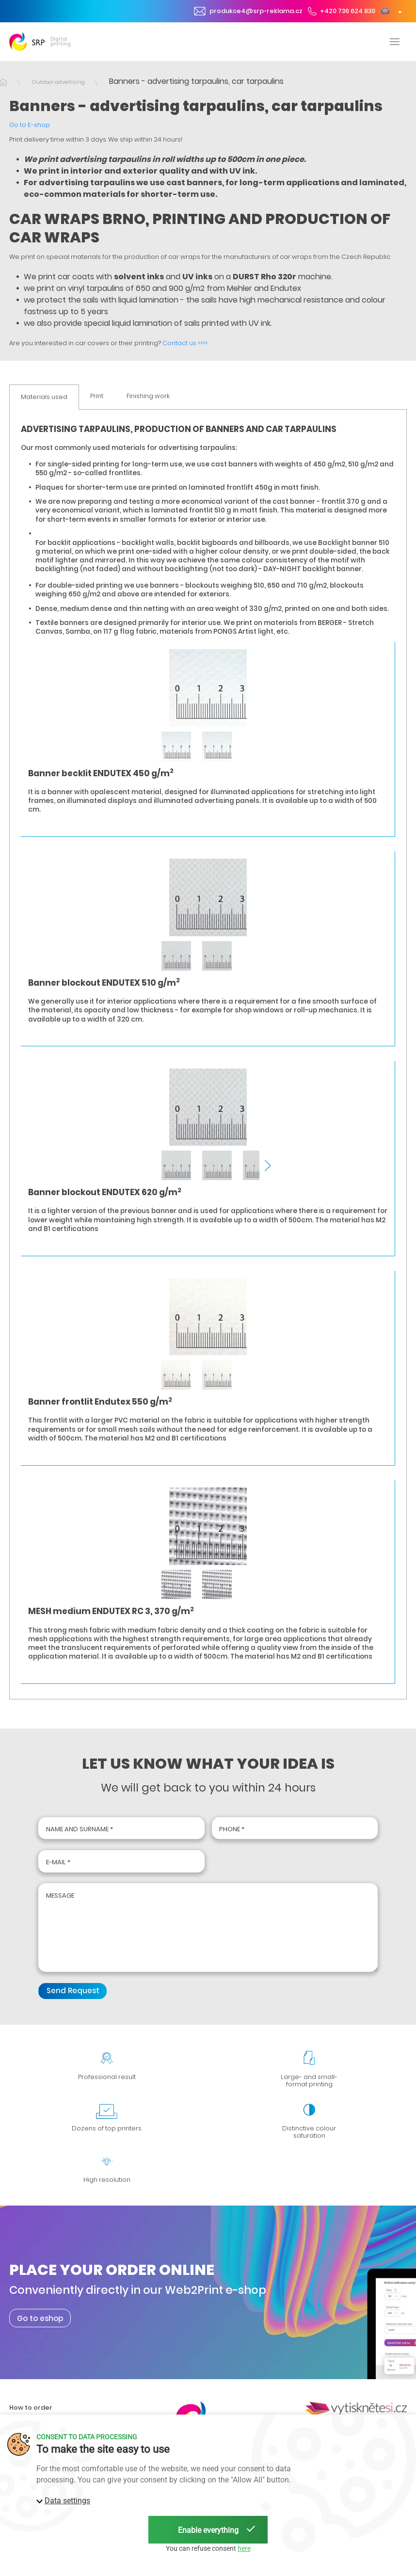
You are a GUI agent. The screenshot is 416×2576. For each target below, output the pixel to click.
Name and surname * (79, 1829)
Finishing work (148, 395)
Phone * (231, 1829)
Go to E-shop (29, 124)
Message (60, 1895)
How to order (30, 2407)
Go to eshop (40, 2318)
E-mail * (58, 1862)
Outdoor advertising (58, 82)
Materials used (44, 397)
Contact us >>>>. (185, 343)
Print (96, 395)
